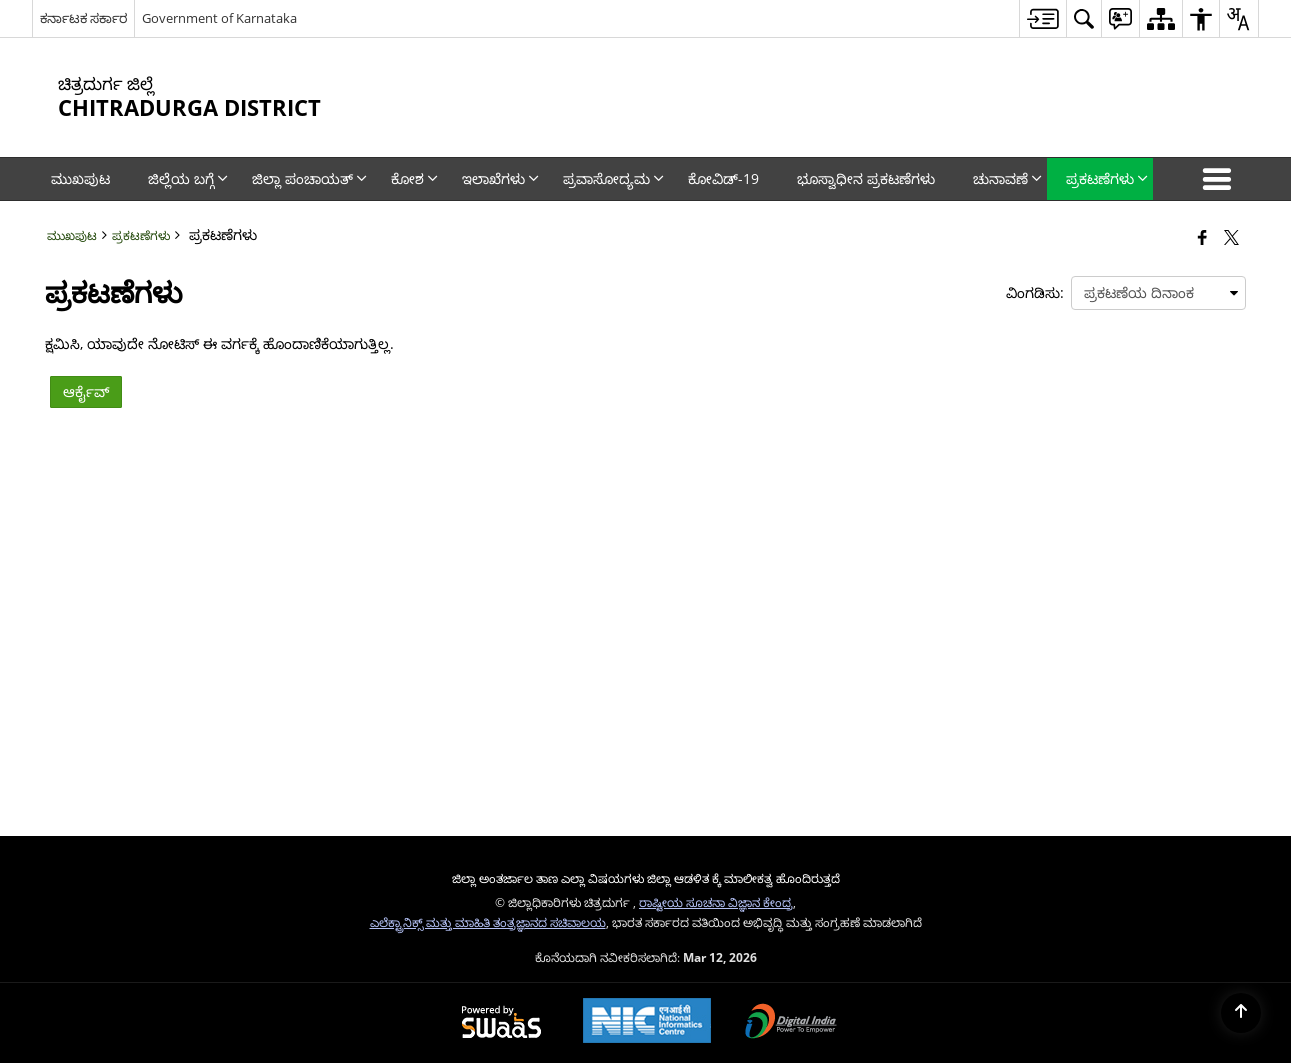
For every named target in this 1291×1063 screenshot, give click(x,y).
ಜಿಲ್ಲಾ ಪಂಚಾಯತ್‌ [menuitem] (309, 178)
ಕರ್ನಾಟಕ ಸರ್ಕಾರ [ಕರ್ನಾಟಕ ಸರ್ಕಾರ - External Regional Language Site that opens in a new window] (83, 18)
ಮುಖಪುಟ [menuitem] (80, 178)
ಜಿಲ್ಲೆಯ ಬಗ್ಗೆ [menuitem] (188, 178)
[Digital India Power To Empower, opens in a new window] (791, 1023)
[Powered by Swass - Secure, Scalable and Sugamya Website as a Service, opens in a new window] (501, 1023)
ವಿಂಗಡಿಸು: (1035, 292)
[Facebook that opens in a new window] (1202, 237)
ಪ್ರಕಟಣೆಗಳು (141, 235)
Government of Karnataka (219, 18)
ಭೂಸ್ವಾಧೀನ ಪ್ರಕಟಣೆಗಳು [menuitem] (866, 178)
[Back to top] (1241, 1013)
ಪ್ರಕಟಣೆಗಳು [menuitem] (1107, 178)
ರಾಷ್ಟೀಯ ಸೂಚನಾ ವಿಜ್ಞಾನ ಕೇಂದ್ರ (716, 902)
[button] (1221, 179)
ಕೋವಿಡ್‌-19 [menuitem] (723, 178)
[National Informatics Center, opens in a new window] (647, 1022)
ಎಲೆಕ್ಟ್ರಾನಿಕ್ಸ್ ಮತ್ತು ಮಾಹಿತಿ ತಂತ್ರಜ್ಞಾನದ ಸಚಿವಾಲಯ (488, 922)
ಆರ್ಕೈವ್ (86, 391)
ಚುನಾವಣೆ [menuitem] (1007, 178)
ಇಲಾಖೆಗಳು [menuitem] (500, 178)
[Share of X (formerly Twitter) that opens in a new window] (1231, 237)
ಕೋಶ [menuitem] (414, 178)
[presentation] (1158, 293)
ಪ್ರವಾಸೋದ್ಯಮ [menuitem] (613, 178)
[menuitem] (1042, 18)
